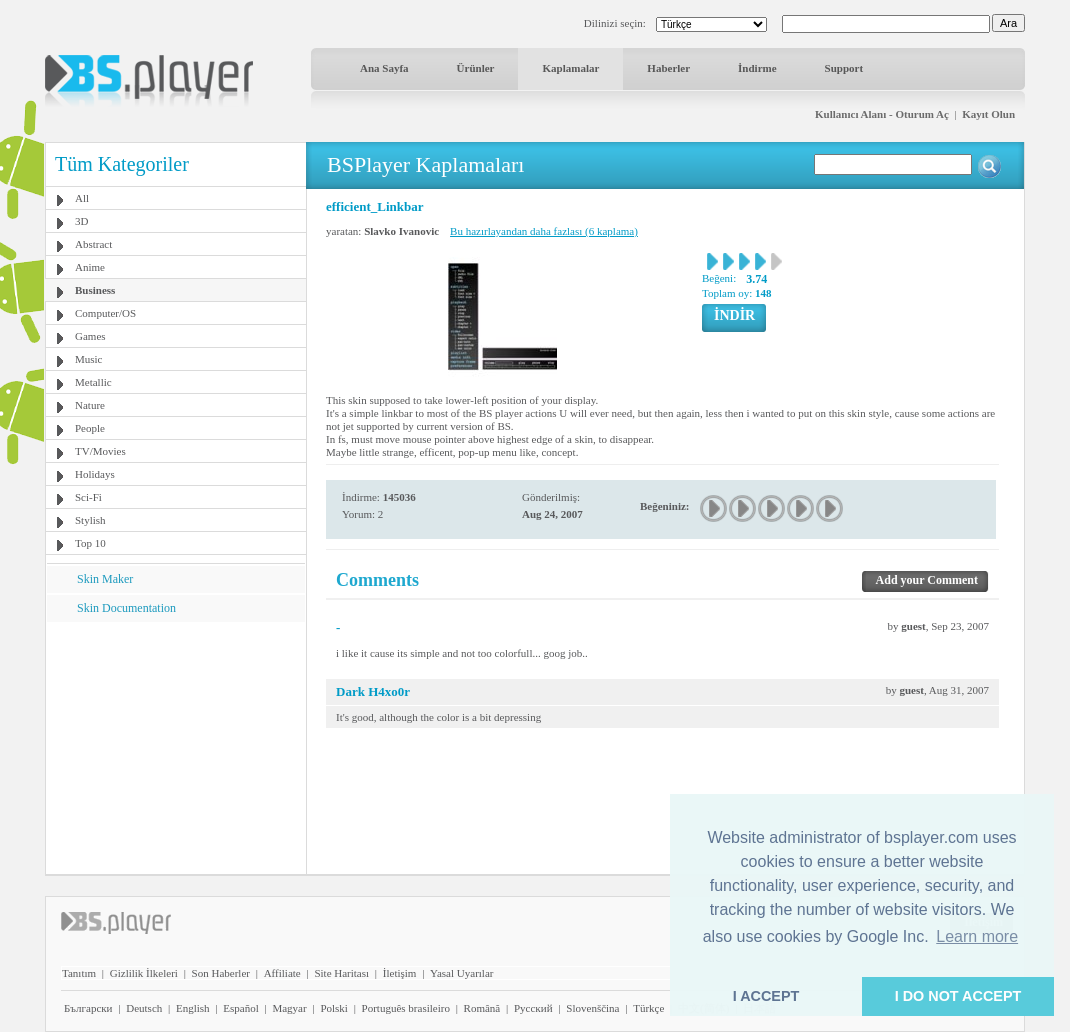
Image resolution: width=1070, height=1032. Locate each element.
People (90, 428)
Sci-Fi (88, 497)
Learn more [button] (977, 936)
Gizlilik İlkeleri (144, 973)
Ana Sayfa (384, 68)
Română (482, 1008)
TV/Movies (100, 451)
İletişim (400, 973)
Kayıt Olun (988, 114)
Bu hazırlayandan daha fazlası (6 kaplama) (544, 231)
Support (844, 68)
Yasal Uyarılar (461, 973)
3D (81, 221)
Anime (90, 267)
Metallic (93, 382)
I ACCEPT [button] (766, 996)
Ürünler (476, 68)
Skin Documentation (126, 608)
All (82, 198)
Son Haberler (221, 973)
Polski (334, 1008)
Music (89, 359)
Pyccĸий (533, 1008)
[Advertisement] (176, 747)
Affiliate (282, 973)
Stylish (90, 520)
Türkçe (648, 1008)
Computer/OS (105, 313)
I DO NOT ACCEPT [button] (958, 996)
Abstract (93, 244)
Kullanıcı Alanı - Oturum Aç (882, 114)
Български (88, 1008)
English (193, 1008)
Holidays (95, 474)
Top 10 (90, 543)
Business (95, 290)
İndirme (757, 68)
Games (90, 336)
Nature (90, 405)
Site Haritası (341, 973)
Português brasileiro (406, 1008)
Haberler (668, 68)
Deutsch (144, 1008)
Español (240, 1008)
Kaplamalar (570, 68)
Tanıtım (79, 973)
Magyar (289, 1008)
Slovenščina (592, 1008)
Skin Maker (105, 579)
